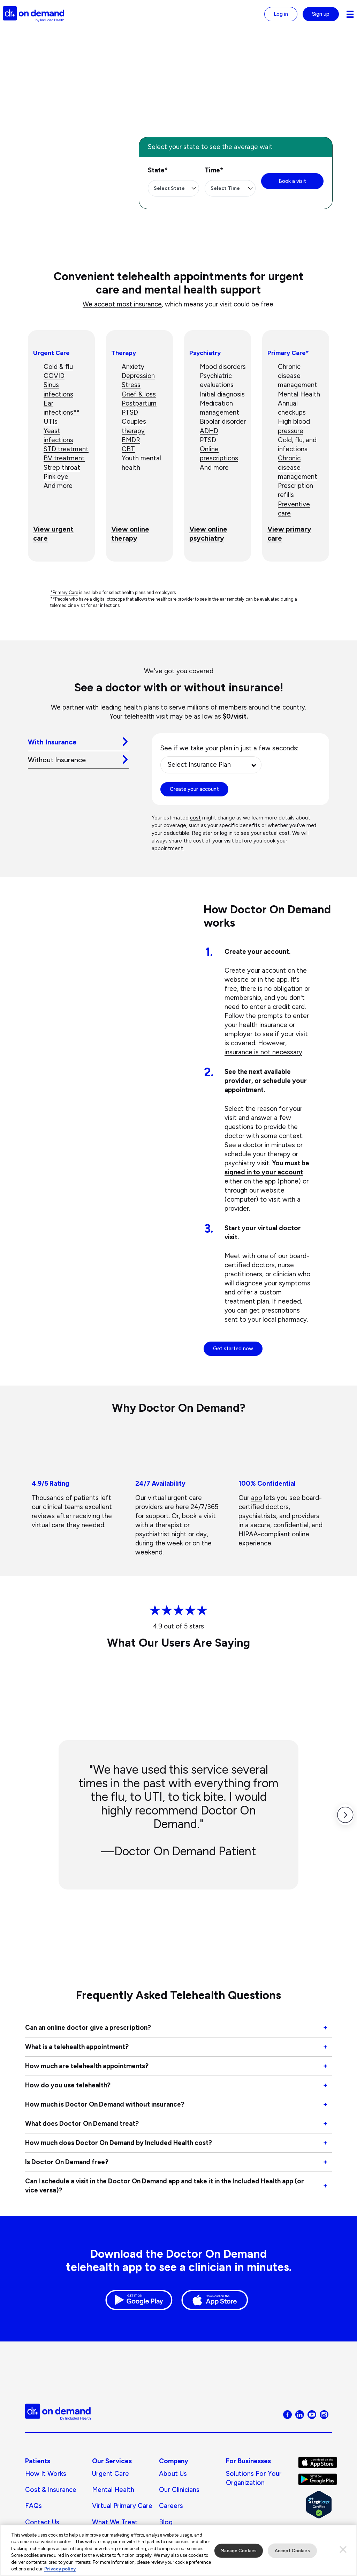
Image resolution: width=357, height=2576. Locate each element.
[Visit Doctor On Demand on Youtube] (311, 2414)
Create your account (194, 789)
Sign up (320, 14)
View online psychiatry (208, 533)
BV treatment (64, 458)
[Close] (343, 2554)
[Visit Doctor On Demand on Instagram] (324, 2414)
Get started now (233, 1348)
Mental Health (113, 2490)
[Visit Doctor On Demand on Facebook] (287, 2414)
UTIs (51, 421)
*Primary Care (64, 592)
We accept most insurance (122, 304)
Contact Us (42, 2522)
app (282, 979)
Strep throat (62, 467)
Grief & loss (139, 394)
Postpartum (139, 403)
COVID (54, 376)
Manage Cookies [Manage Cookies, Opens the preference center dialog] (239, 2555)
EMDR (131, 440)
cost (195, 818)
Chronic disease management (297, 467)
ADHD (209, 431)
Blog (166, 2522)
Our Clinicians (179, 2490)
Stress (131, 385)
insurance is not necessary (263, 1052)
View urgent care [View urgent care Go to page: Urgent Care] (53, 533)
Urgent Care (110, 2474)
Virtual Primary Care (122, 2506)
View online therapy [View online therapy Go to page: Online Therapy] (130, 533)
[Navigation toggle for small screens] (350, 14)
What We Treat (115, 2522)
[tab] (78, 742)
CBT (128, 449)
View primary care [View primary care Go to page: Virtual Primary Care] (289, 533)
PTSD (130, 412)
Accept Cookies (292, 2555)
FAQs (33, 2506)
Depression (138, 376)
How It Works (45, 2474)
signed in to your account (264, 1172)
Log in (281, 14)
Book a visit (292, 181)
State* (158, 170)
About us (173, 2474)
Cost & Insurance (50, 2490)
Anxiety (133, 367)
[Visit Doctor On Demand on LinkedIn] (299, 2414)
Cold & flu (58, 367)
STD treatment (66, 449)
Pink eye (56, 477)
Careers (171, 2506)
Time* (214, 170)
